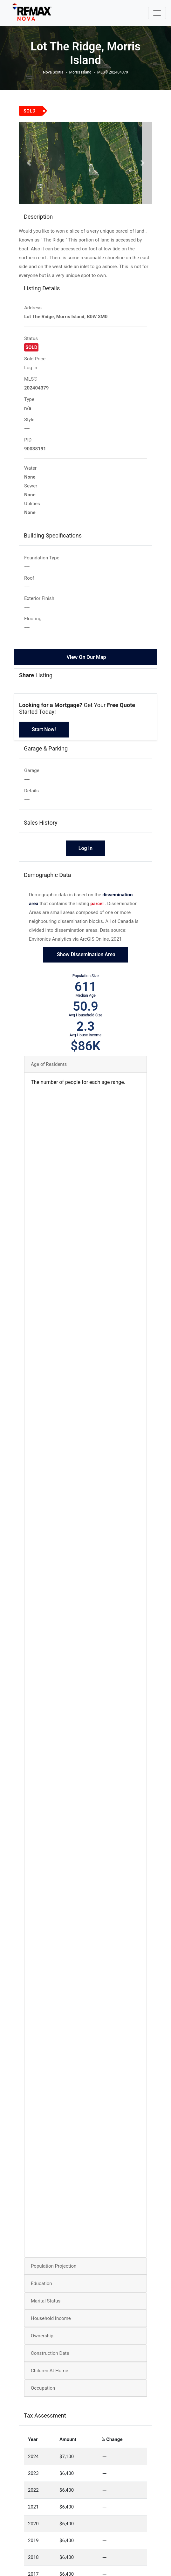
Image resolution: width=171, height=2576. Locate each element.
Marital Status (45, 2308)
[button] (29, 166)
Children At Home (49, 2377)
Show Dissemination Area (85, 961)
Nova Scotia (53, 72)
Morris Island (80, 72)
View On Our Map (86, 664)
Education (41, 2290)
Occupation (43, 2395)
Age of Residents (49, 1071)
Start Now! (44, 736)
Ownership (42, 2343)
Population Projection (53, 2273)
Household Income (51, 2325)
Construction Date (50, 2360)
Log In (30, 375)
